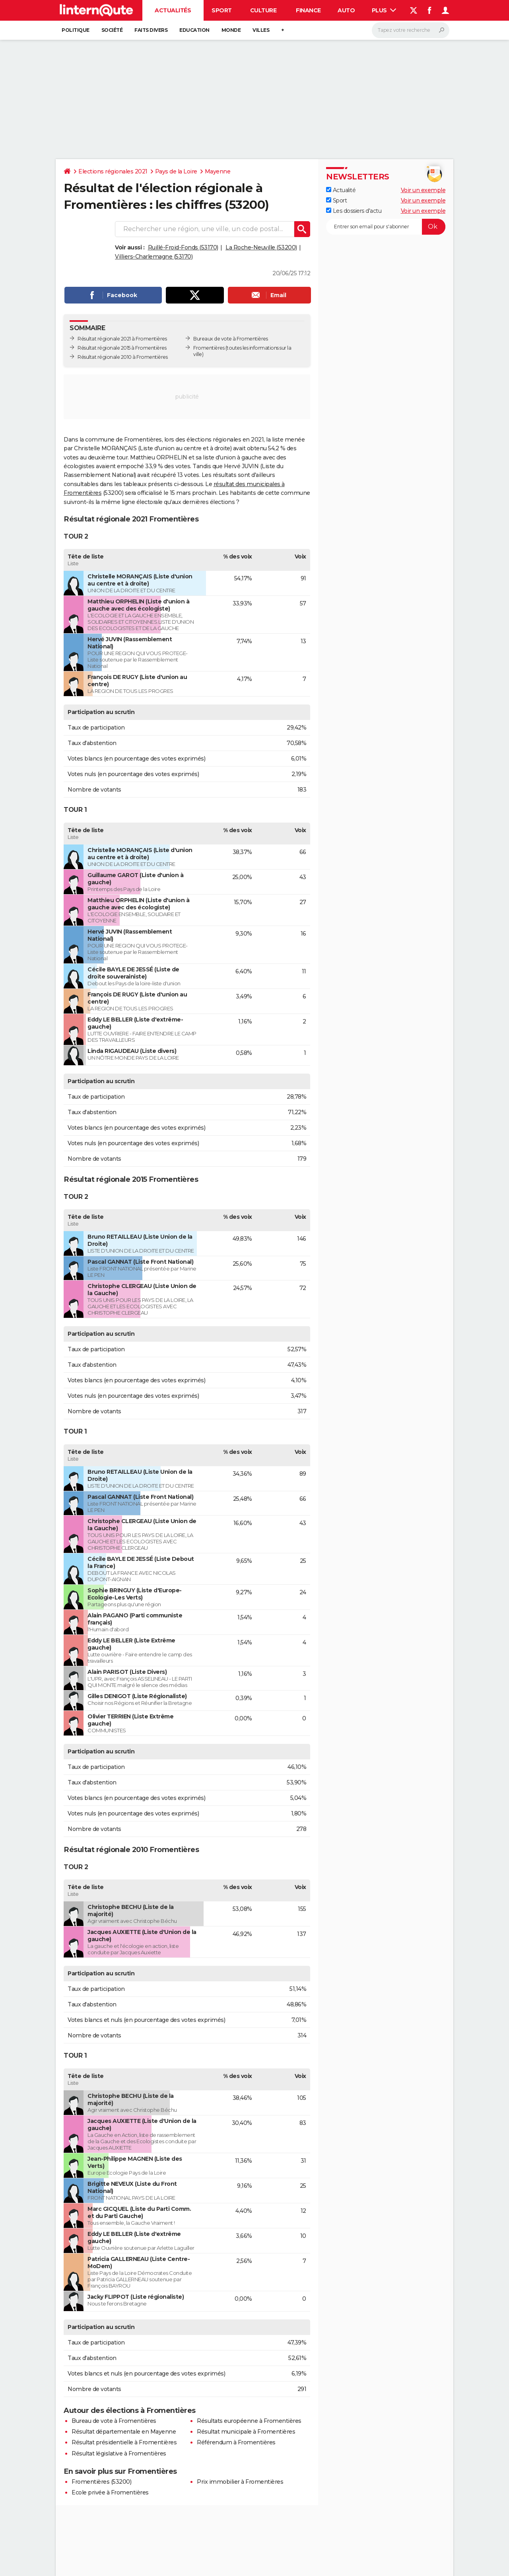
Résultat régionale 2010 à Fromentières (122, 357)
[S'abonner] (385, 227)
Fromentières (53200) (101, 2481)
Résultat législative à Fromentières (119, 2453)
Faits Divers (150, 30)
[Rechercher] (410, 30)
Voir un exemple (423, 190)
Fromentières (208, 348)
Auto (346, 10)
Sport (222, 10)
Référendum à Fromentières (236, 2442)
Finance (308, 10)
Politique (75, 30)
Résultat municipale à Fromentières (246, 2431)
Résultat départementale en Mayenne (124, 2431)
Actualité (341, 190)
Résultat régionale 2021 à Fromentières (122, 339)
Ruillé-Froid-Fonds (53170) (183, 247)
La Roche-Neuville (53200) (261, 247)
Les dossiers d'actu (353, 210)
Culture (263, 10)
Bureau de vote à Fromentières (114, 2420)
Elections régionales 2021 (113, 171)
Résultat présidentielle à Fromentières (124, 2442)
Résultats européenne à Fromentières (249, 2420)
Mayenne (218, 171)
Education (194, 30)
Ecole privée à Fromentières (110, 2492)
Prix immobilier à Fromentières (240, 2481)
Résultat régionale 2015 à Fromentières (122, 348)
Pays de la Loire (176, 171)
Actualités (173, 10)
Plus (384, 10)
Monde (231, 30)
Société (112, 30)
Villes (261, 30)
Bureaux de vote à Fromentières (230, 339)
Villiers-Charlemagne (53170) (153, 256)
